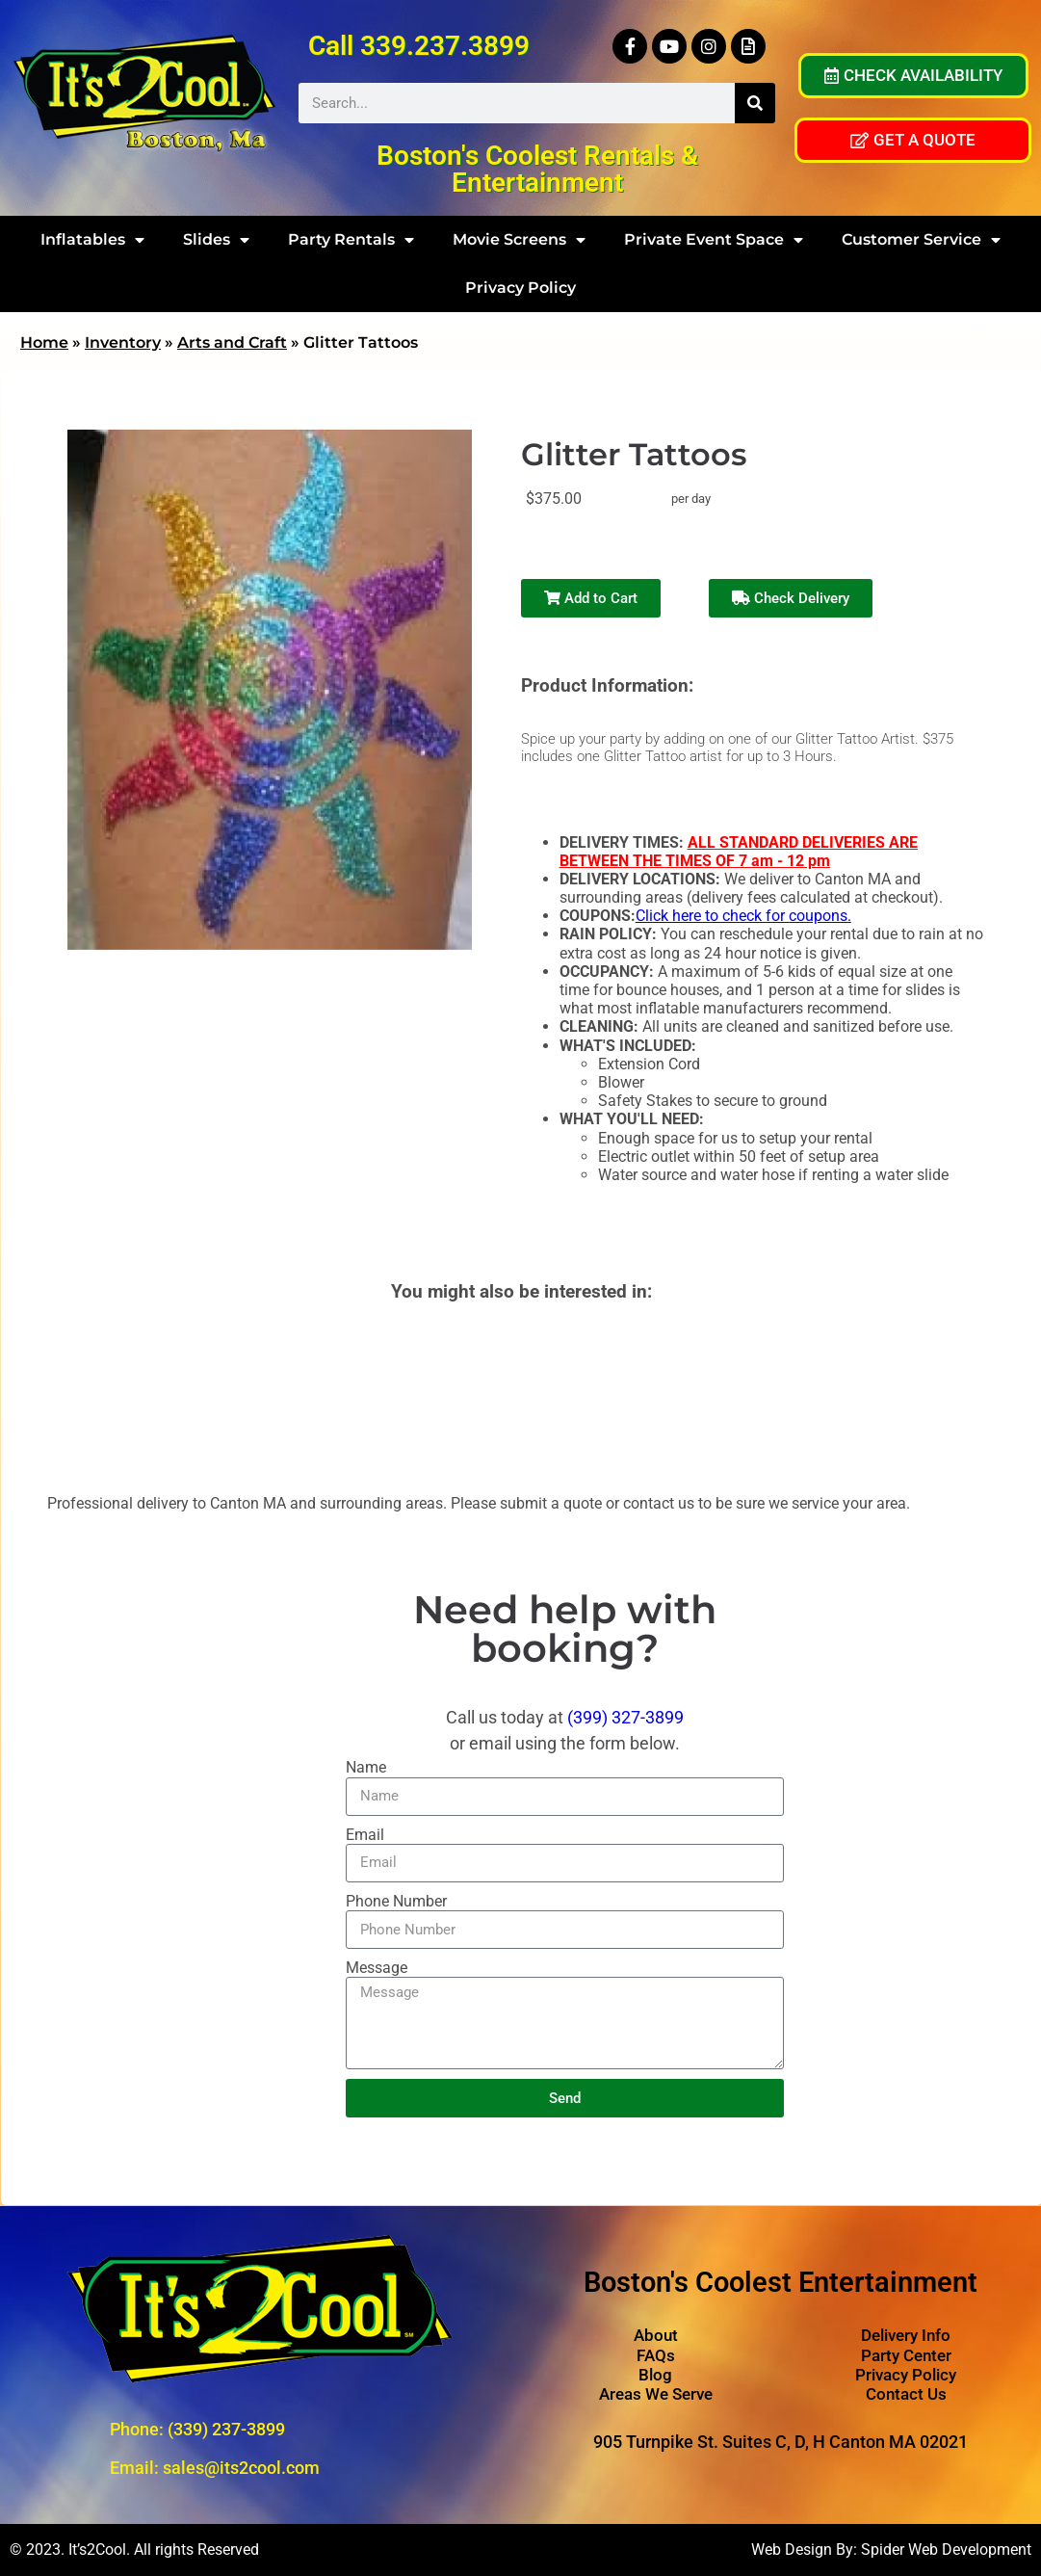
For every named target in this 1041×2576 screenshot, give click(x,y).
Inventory (123, 342)
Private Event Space (713, 240)
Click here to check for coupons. (743, 916)
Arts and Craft (232, 342)
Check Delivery (790, 598)
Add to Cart (591, 598)
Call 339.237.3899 (419, 46)
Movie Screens (519, 240)
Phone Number (396, 1901)
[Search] (755, 103)
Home (44, 342)
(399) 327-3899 (625, 1717)
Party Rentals (351, 240)
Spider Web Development (946, 2549)
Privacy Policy (520, 287)
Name (366, 1767)
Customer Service (921, 240)
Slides (216, 240)
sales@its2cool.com (241, 2468)
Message (376, 1967)
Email (365, 1835)
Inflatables (92, 240)
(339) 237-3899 (226, 2429)
